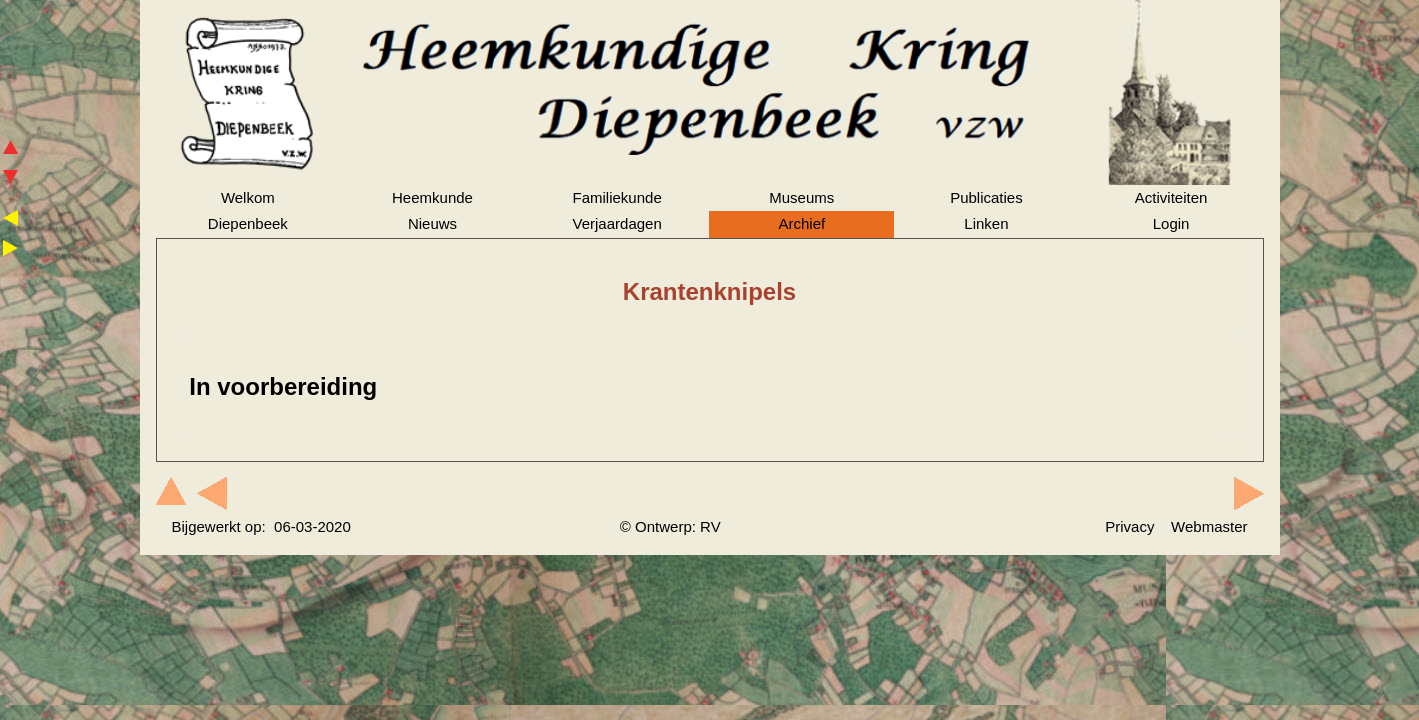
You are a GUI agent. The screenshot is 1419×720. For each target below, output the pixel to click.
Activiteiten (1171, 197)
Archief (801, 223)
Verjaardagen (617, 223)
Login (1171, 223)
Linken (986, 223)
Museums (801, 197)
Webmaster (1209, 526)
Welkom (248, 197)
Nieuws (432, 223)
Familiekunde (617, 197)
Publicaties (986, 197)
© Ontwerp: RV (670, 526)
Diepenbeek (248, 223)
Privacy (1129, 526)
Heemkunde (432, 197)
